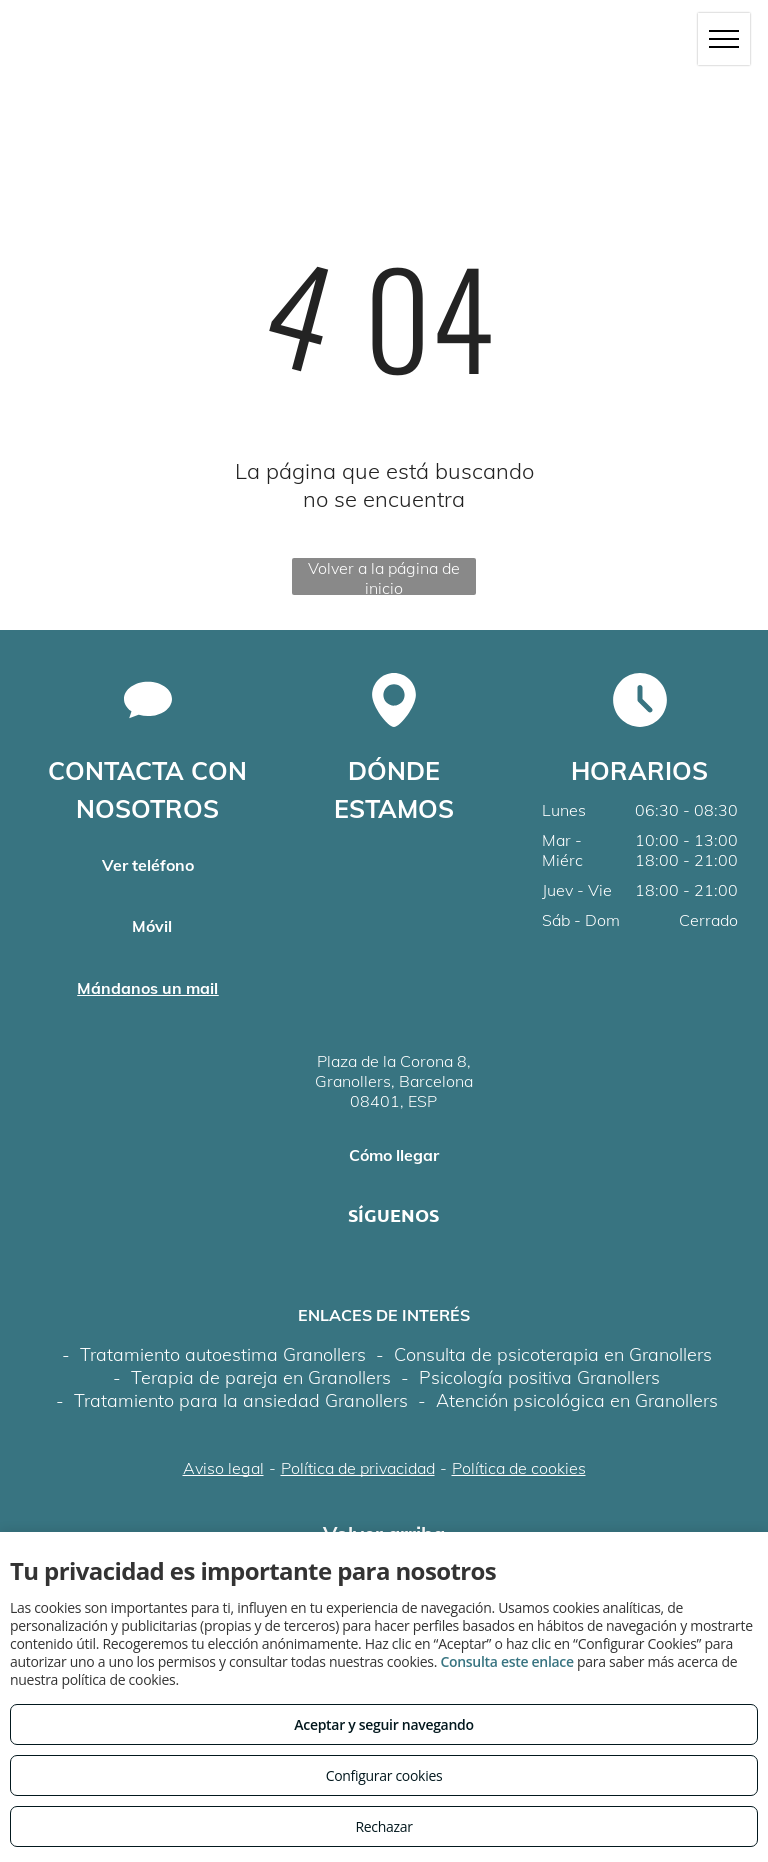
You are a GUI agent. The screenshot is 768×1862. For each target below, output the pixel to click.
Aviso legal (223, 1468)
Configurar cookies (384, 1775)
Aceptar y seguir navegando (383, 1724)
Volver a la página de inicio (384, 576)
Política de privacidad (358, 1468)
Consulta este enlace (506, 1661)
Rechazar (383, 1826)
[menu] (724, 39)
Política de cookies (519, 1468)
